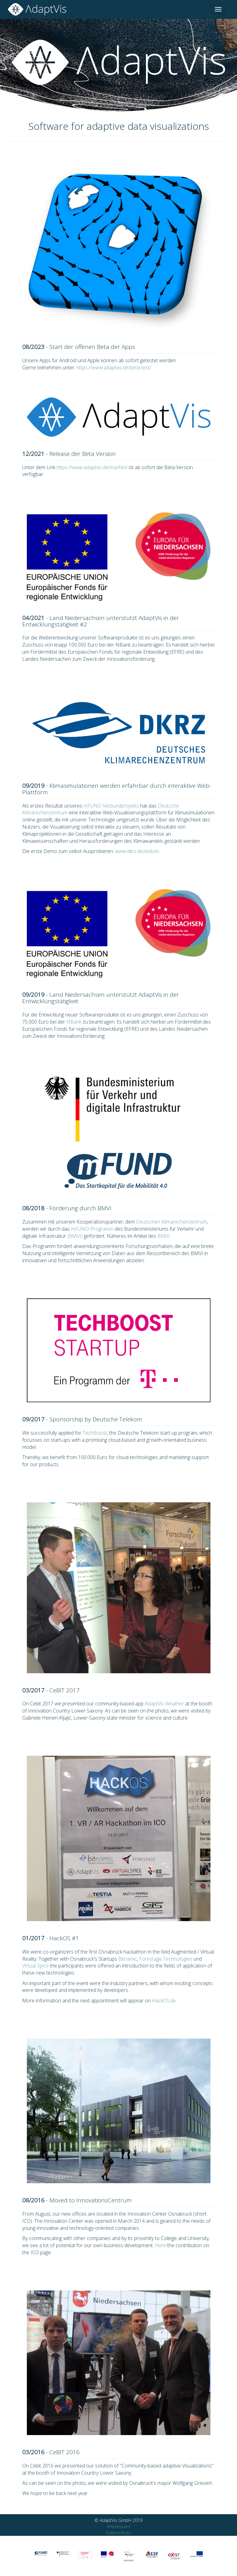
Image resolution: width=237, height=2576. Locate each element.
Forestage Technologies (165, 1958)
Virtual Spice (35, 1965)
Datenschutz (118, 2533)
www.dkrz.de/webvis (137, 851)
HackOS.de (164, 2000)
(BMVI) (75, 1236)
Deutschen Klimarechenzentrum (171, 1221)
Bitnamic (127, 1958)
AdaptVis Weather (164, 1703)
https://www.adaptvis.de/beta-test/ (114, 367)
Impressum (118, 2526)
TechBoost (95, 1432)
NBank (73, 1021)
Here (160, 2245)
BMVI (163, 1236)
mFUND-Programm (92, 1228)
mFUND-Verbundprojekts (111, 805)
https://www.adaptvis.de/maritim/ (91, 467)
